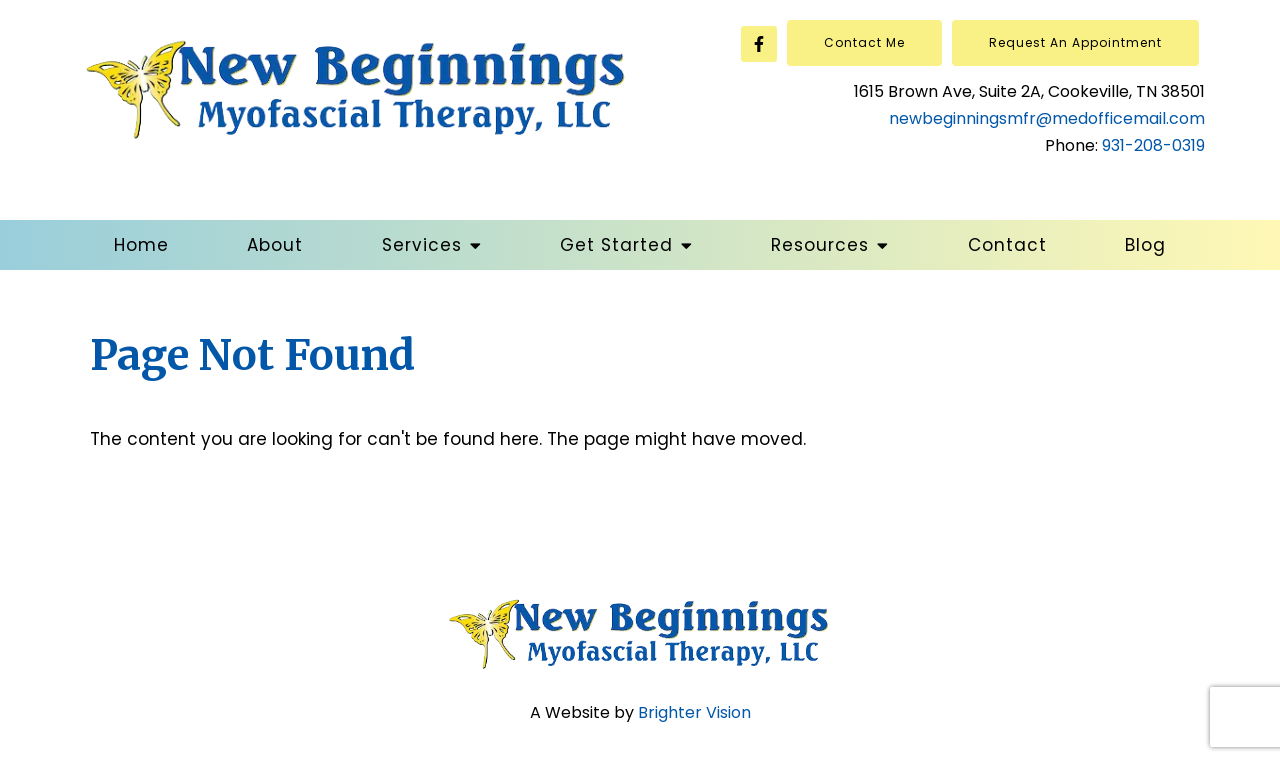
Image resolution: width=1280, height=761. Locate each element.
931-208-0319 (1153, 145)
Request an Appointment (1075, 42)
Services (422, 245)
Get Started (616, 245)
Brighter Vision (694, 712)
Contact (1007, 245)
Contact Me (864, 42)
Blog (1145, 245)
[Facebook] (759, 44)
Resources (820, 245)
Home (141, 245)
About (275, 245)
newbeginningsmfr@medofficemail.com (1047, 118)
